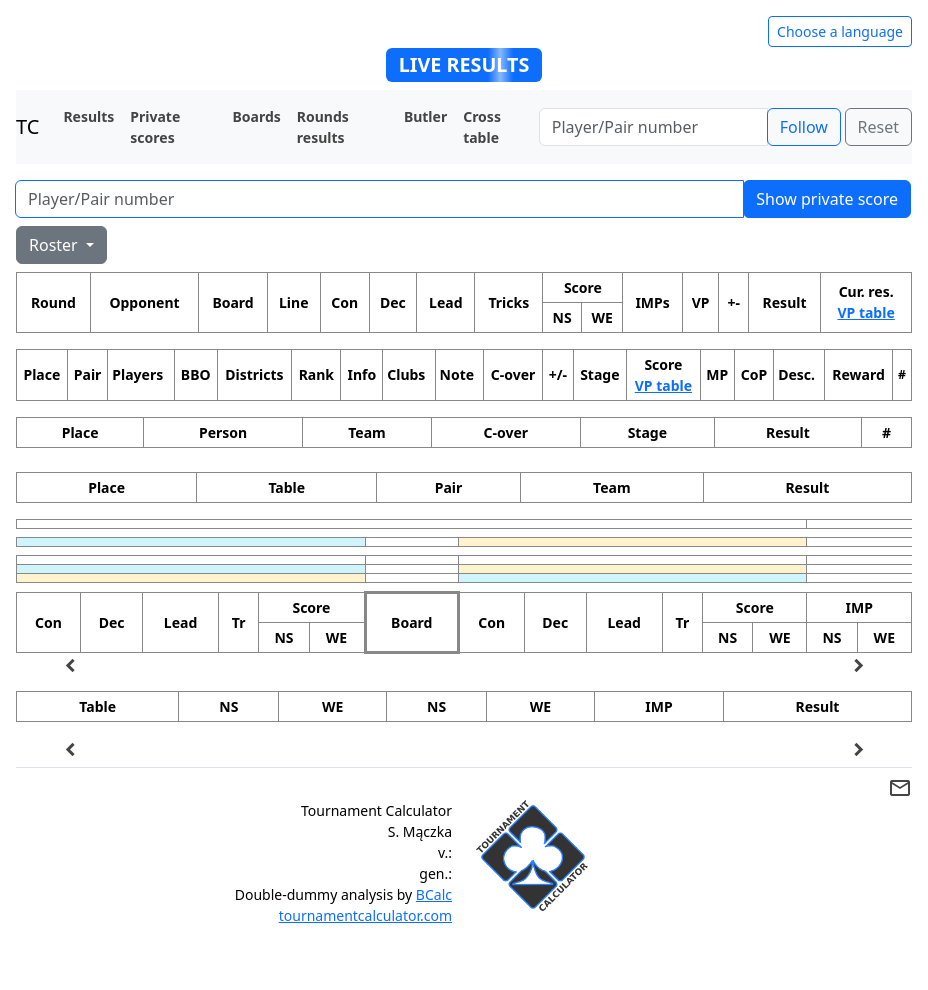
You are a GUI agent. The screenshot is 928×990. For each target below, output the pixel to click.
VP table (865, 312)
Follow (804, 127)
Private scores (155, 127)
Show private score (827, 199)
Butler (425, 116)
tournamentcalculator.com (365, 915)
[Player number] (653, 127)
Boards (257, 116)
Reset (878, 127)
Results (88, 116)
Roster (55, 245)
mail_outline (900, 788)
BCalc (434, 894)
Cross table (482, 127)
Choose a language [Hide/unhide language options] (840, 31)
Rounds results (323, 127)
